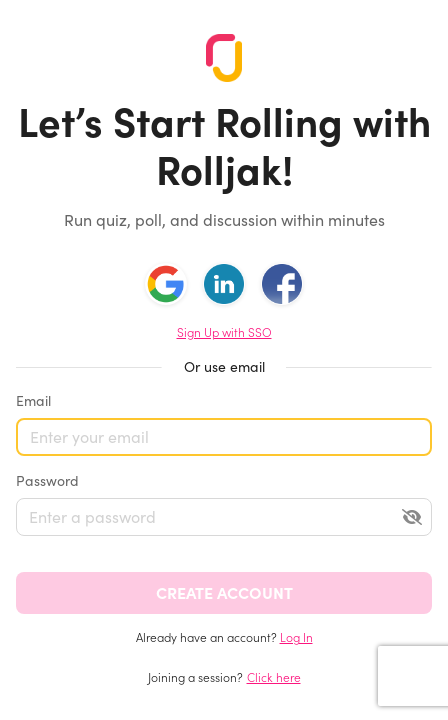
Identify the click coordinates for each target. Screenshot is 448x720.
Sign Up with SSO (224, 332)
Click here (274, 677)
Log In (296, 637)
